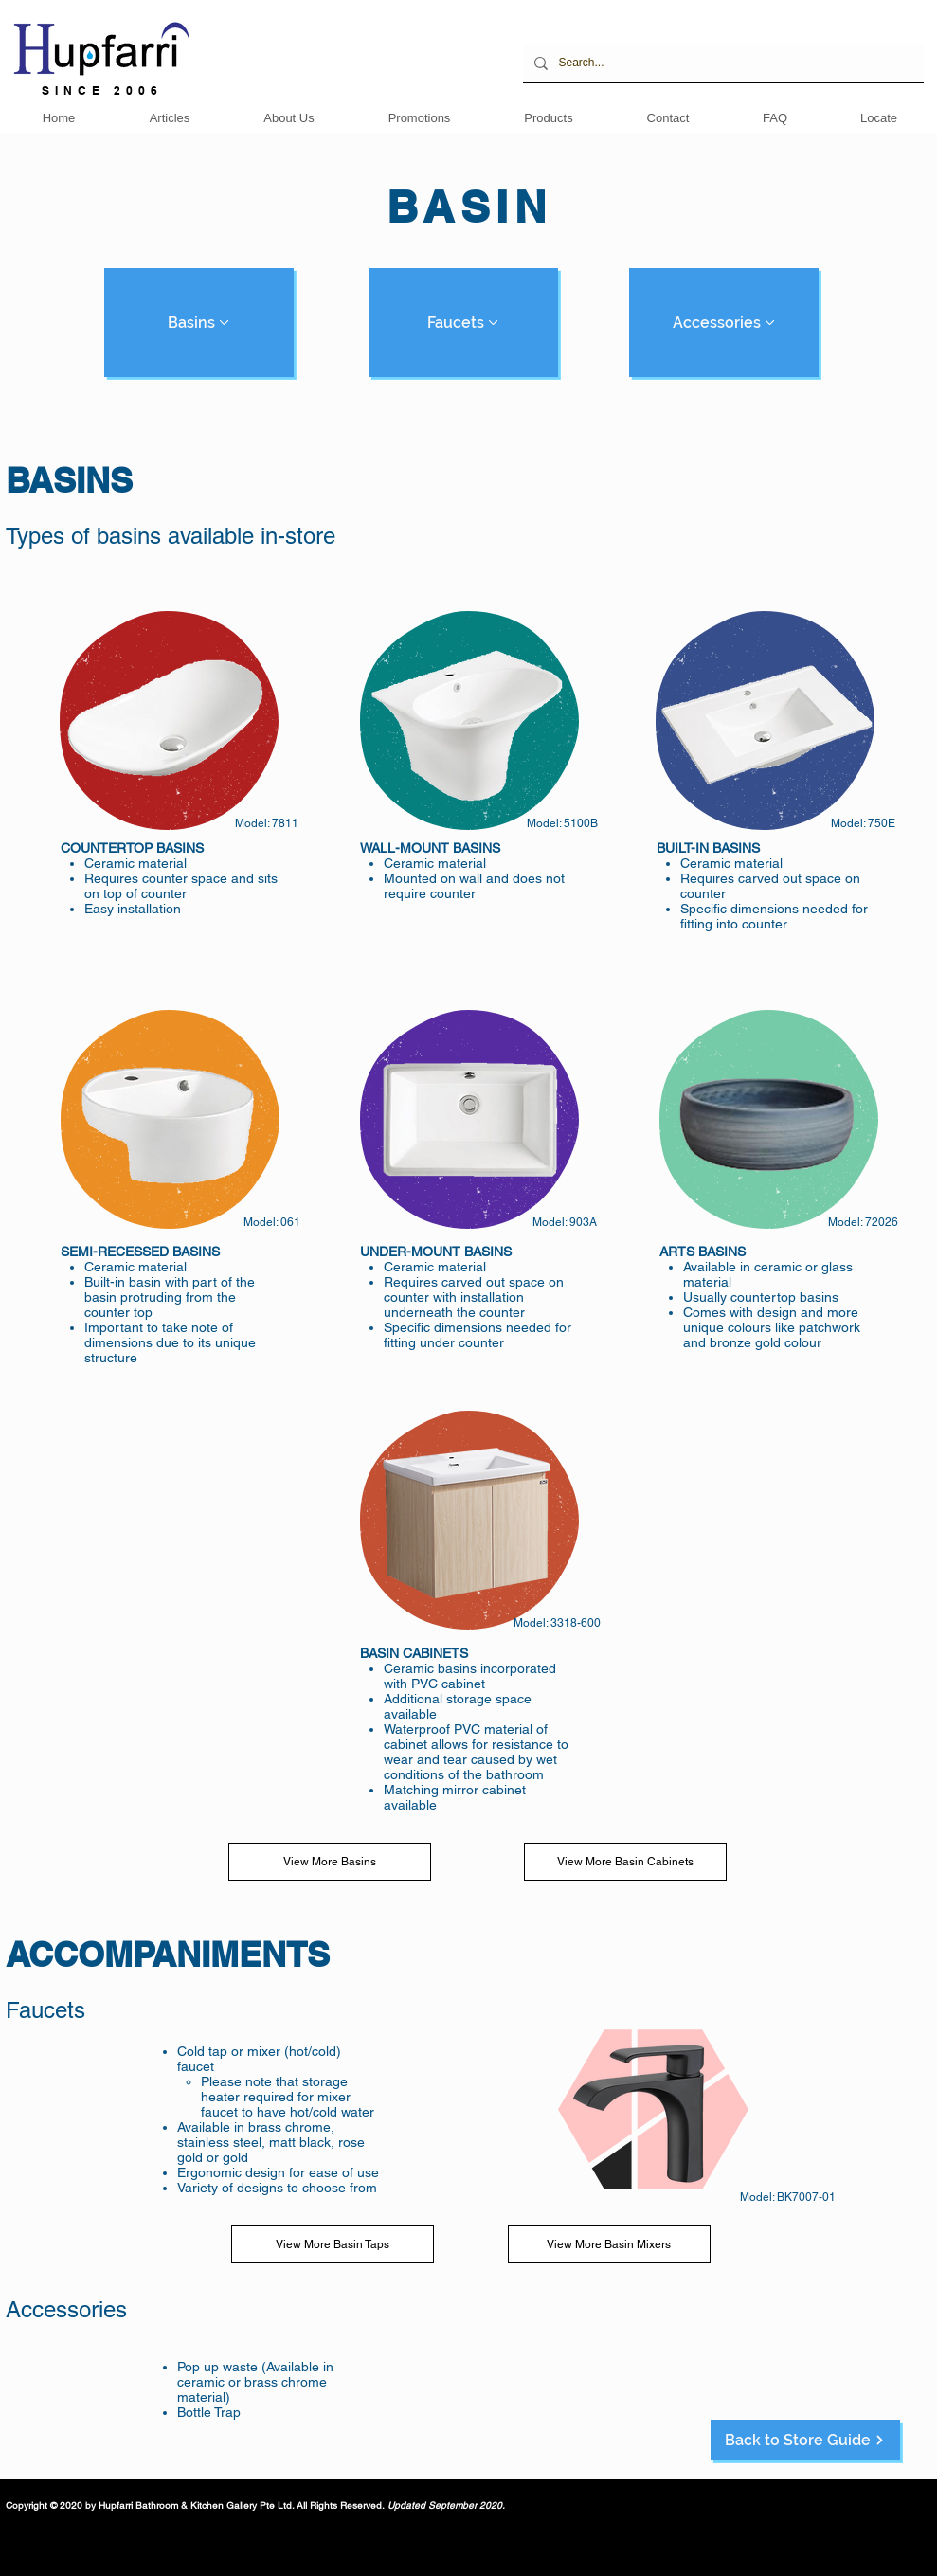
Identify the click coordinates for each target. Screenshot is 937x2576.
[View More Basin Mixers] (609, 2244)
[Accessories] (724, 322)
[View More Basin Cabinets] (625, 1862)
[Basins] (199, 322)
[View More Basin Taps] (332, 2244)
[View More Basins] (329, 1862)
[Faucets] (463, 322)
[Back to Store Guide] (805, 2440)
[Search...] (721, 63)
